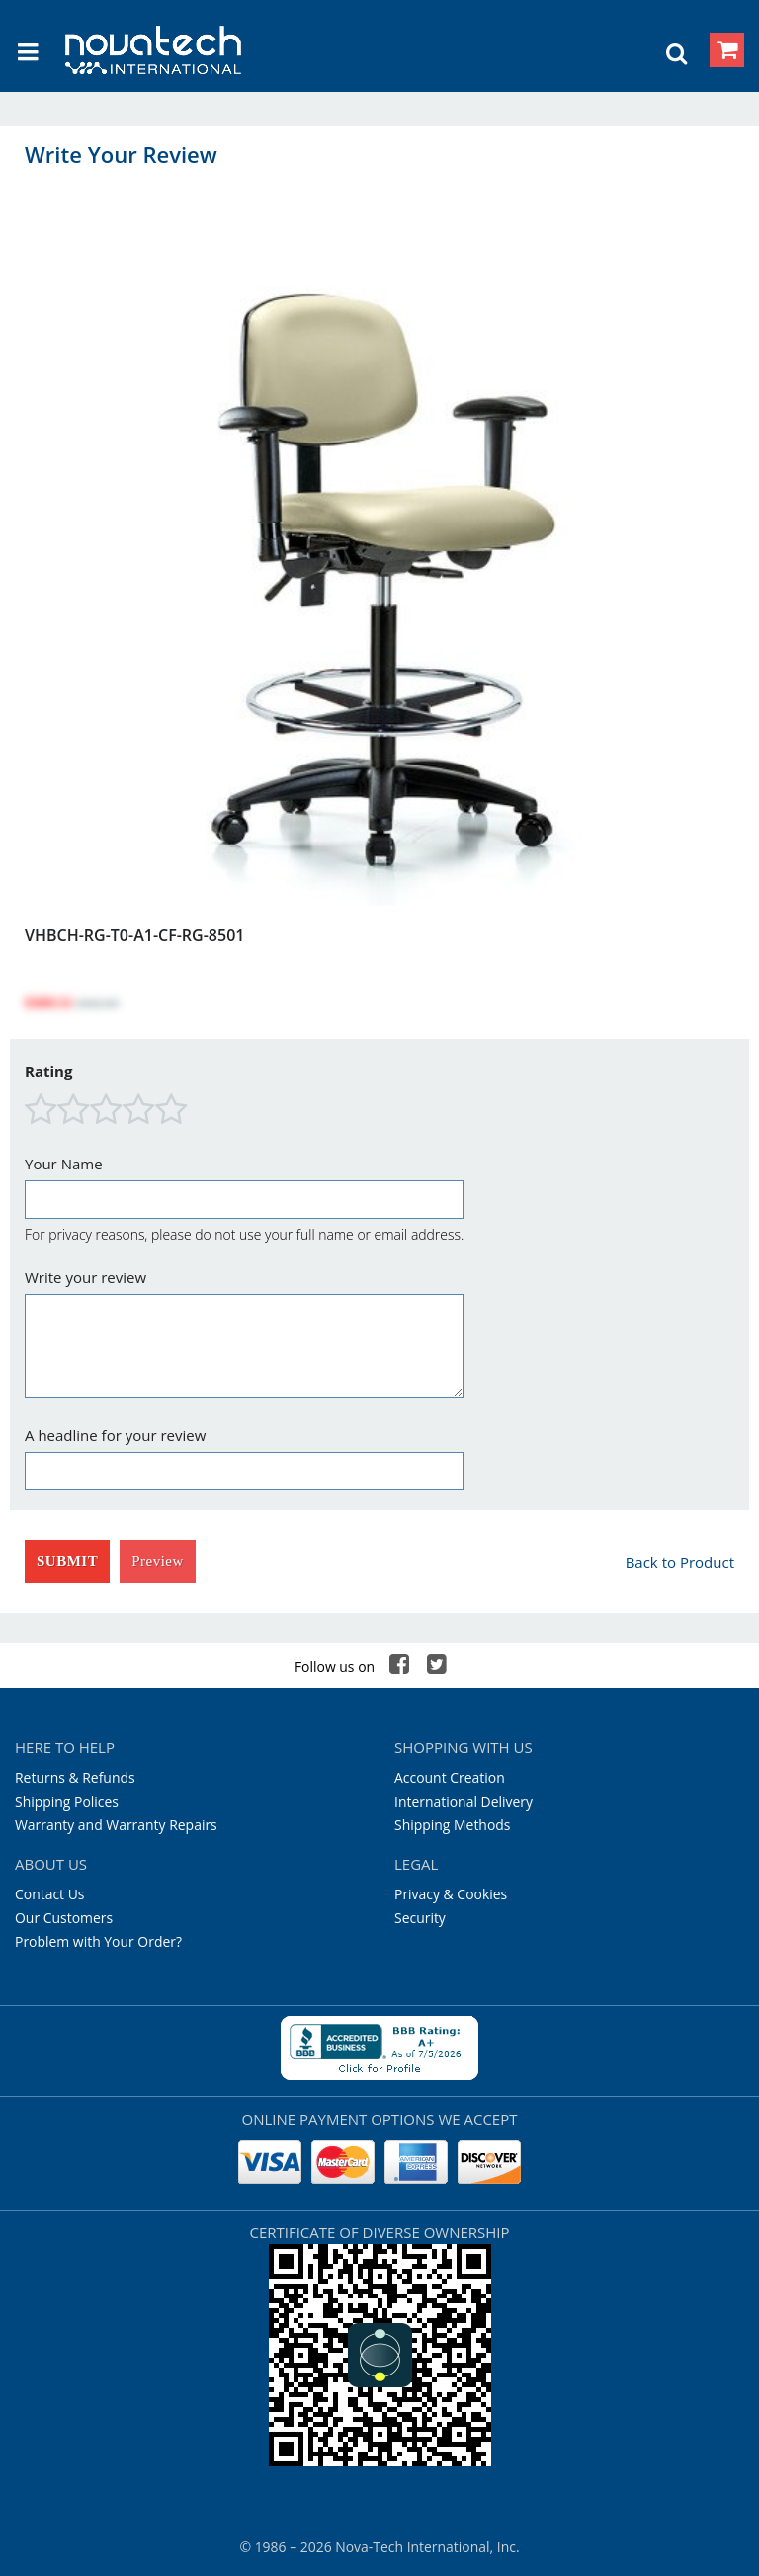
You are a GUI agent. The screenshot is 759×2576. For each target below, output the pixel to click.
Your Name (64, 1163)
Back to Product (680, 1561)
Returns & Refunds (75, 1777)
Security (420, 1917)
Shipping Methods (452, 1824)
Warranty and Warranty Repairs (116, 1824)
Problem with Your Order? (98, 1941)
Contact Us (50, 1894)
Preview (157, 1561)
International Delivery (463, 1801)
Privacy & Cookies (450, 1894)
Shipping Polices (67, 1801)
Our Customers (64, 1917)
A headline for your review (115, 1435)
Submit (67, 1561)
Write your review (85, 1277)
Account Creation (449, 1777)
